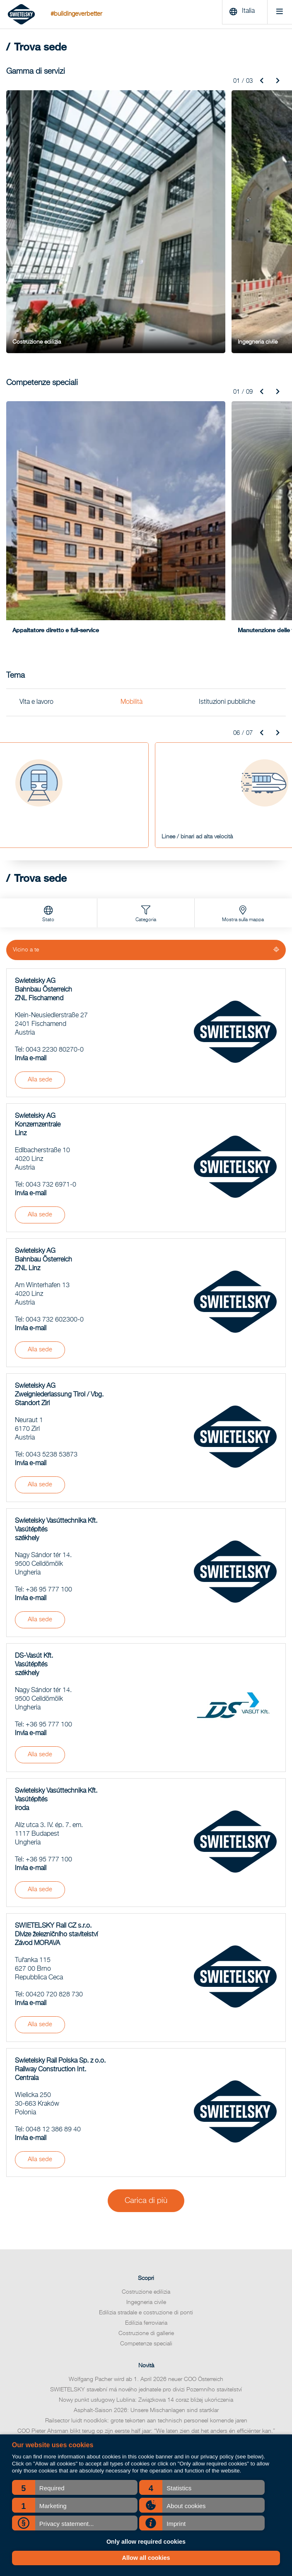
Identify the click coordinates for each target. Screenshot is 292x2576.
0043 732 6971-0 (51, 1012)
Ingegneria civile (146, 2130)
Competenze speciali (146, 2171)
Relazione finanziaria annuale (146, 2315)
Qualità (146, 2346)
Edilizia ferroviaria (146, 2150)
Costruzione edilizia (146, 2119)
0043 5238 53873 (51, 1282)
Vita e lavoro (36, 529)
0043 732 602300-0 (55, 1147)
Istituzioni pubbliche (227, 529)
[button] (75, 2487)
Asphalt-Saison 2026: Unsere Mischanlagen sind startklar (146, 2238)
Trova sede (146, 2305)
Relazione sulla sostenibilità (146, 2325)
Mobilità (131, 529)
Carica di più (146, 2028)
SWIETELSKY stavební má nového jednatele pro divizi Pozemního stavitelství (146, 2217)
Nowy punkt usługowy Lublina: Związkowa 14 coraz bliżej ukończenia (146, 2228)
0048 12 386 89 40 (53, 1957)
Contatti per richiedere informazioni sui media (146, 2356)
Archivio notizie (146, 2294)
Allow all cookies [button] (146, 2557)
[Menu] (276, 14)
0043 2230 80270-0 (55, 877)
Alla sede (40, 907)
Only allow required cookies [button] (146, 2541)
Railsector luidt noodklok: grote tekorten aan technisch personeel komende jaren (146, 2248)
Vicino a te (27, 777)
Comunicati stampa (146, 2367)
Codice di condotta (146, 2336)
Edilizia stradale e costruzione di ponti (146, 2140)
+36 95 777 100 (49, 1417)
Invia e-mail (30, 886)
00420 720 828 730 (54, 1822)
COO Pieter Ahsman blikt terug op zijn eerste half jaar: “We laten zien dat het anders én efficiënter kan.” (146, 2259)
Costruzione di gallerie (146, 2161)
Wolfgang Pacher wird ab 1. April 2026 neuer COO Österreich (146, 2207)
